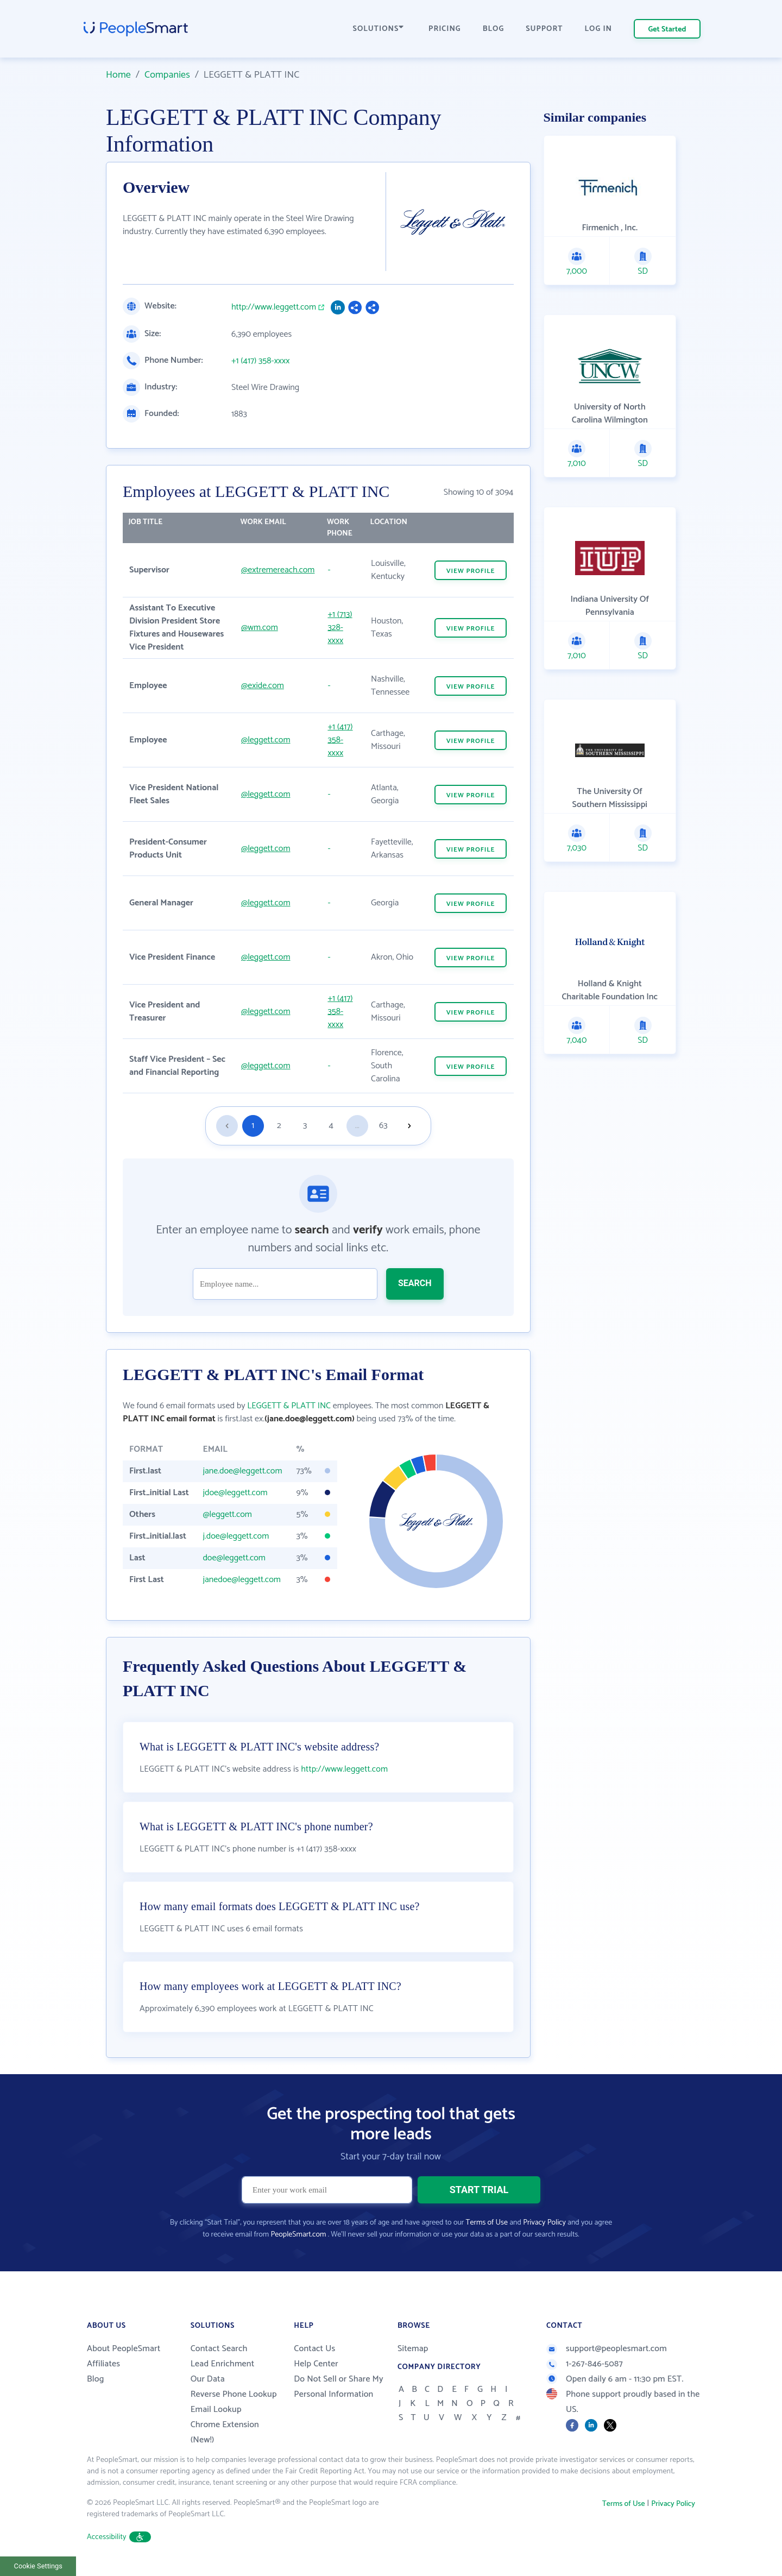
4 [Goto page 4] (331, 1125)
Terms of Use (487, 2222)
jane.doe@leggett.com (242, 1471)
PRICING (444, 29)
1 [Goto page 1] (252, 1125)
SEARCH (415, 1283)
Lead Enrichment (223, 2364)
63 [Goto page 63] (383, 1125)
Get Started (667, 29)
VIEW (470, 571)
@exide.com (262, 685)
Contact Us (314, 2348)
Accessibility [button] (119, 2537)
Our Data (208, 2379)
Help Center (316, 2364)
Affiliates (103, 2364)
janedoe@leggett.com (241, 1579)
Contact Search (219, 2348)
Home (118, 75)
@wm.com (259, 627)
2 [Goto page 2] (279, 1125)
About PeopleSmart (123, 2348)
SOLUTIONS (378, 29)
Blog (95, 2379)
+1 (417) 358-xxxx (260, 361)
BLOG (493, 29)
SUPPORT (544, 29)
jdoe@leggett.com (235, 1492)
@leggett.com (266, 740)
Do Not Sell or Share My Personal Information (338, 2387)
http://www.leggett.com (273, 307)
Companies (167, 75)
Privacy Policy (544, 2222)
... (357, 1125)
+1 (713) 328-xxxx (339, 627)
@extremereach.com (277, 570)
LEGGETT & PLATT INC (289, 1406)
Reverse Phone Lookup (234, 2394)
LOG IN (599, 29)
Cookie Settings (38, 2566)
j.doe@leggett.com (236, 1536)
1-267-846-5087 (584, 2364)
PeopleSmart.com (298, 2234)
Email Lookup (216, 2409)
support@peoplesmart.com (606, 2348)
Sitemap (413, 2348)
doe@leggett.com (234, 1558)
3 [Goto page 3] (305, 1125)
